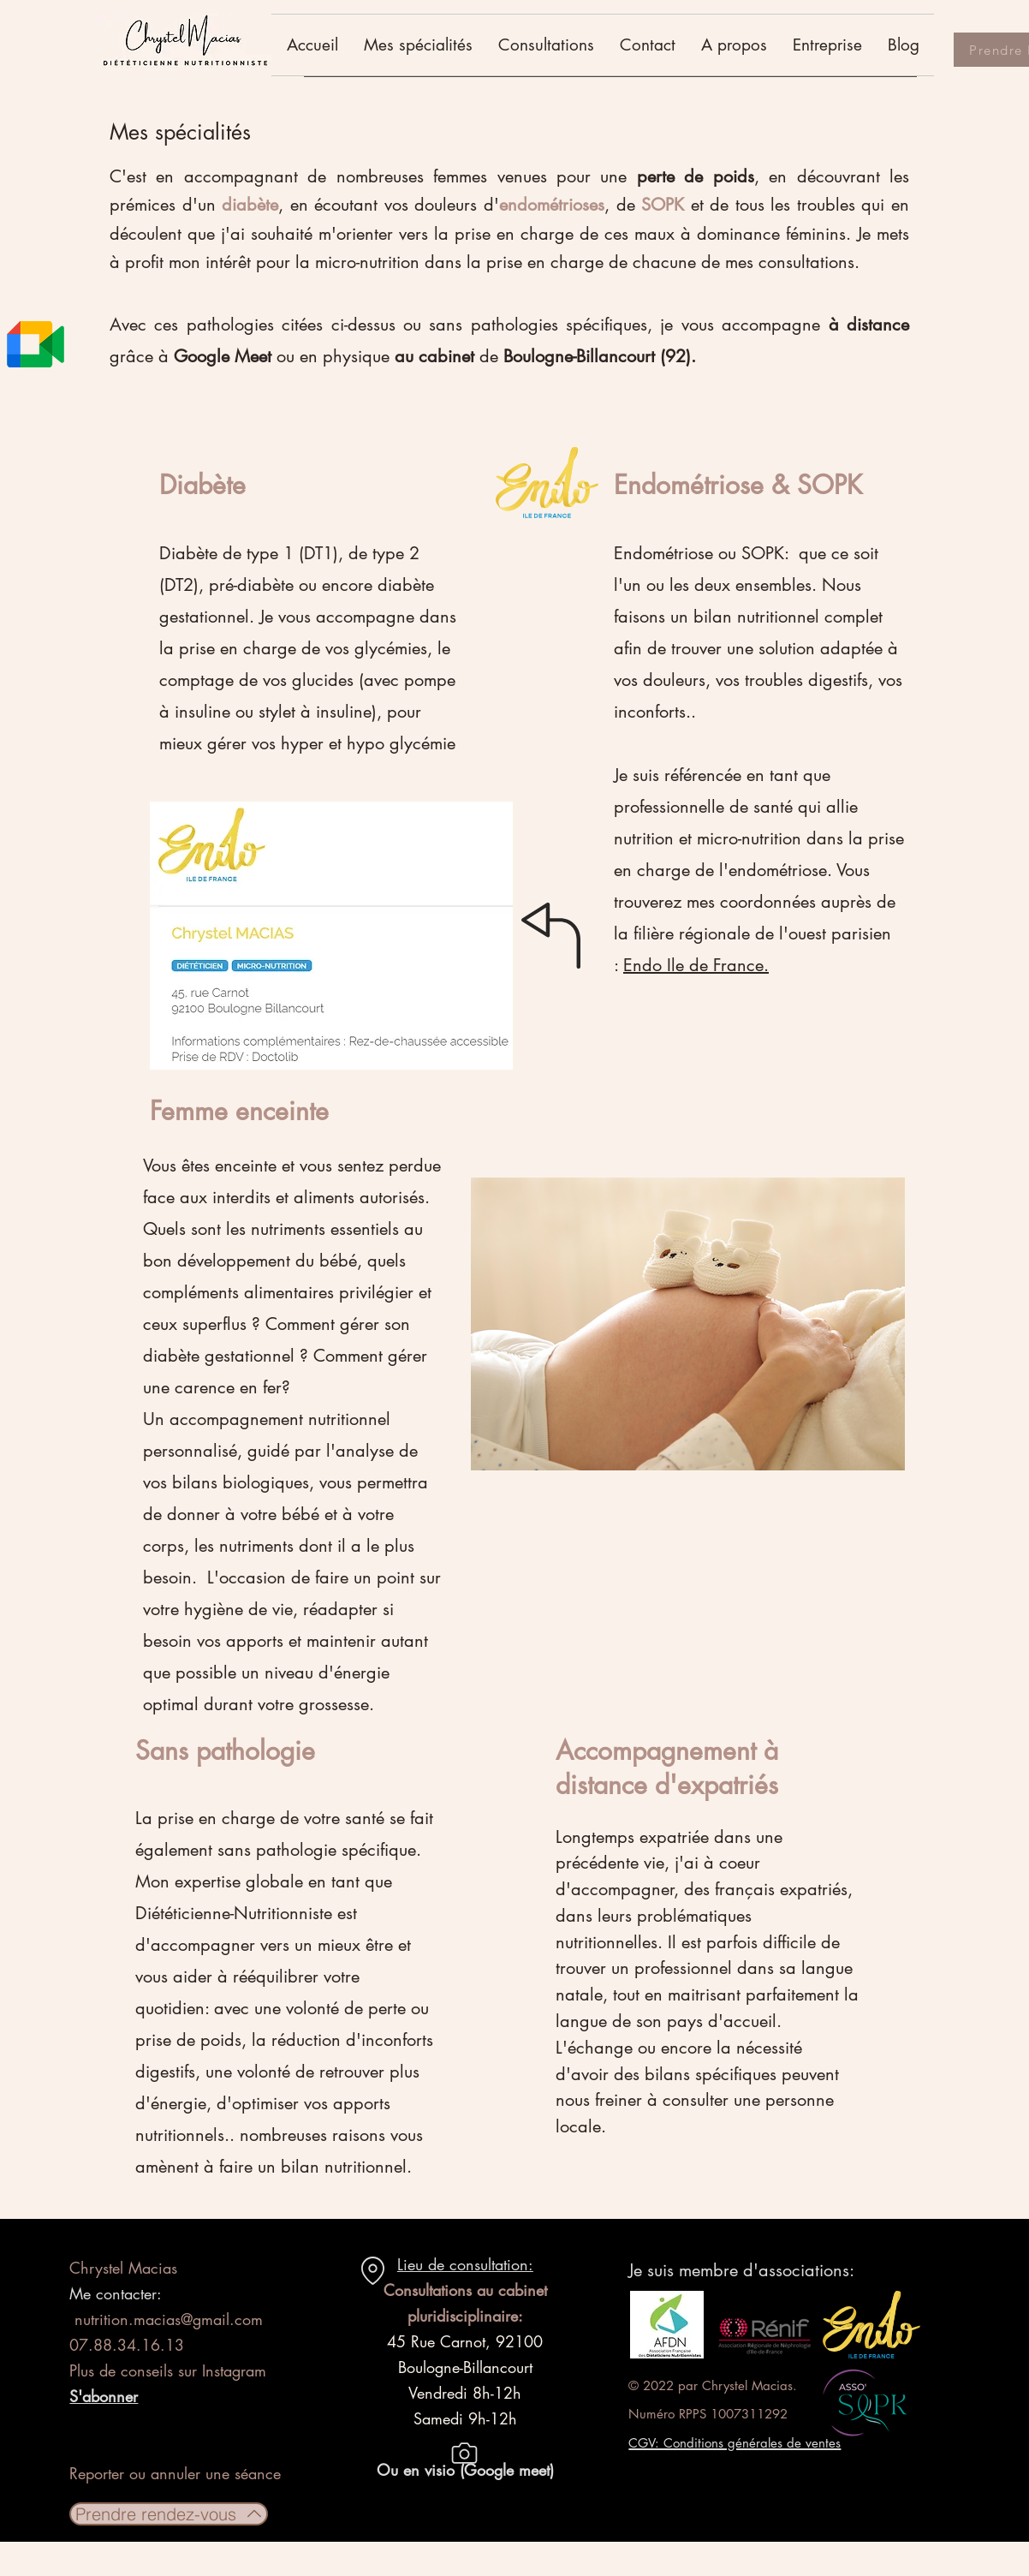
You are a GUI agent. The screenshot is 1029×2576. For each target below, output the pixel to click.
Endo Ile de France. (696, 965)
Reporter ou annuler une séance (175, 2473)
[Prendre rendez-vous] (168, 2513)
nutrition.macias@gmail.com (168, 2319)
